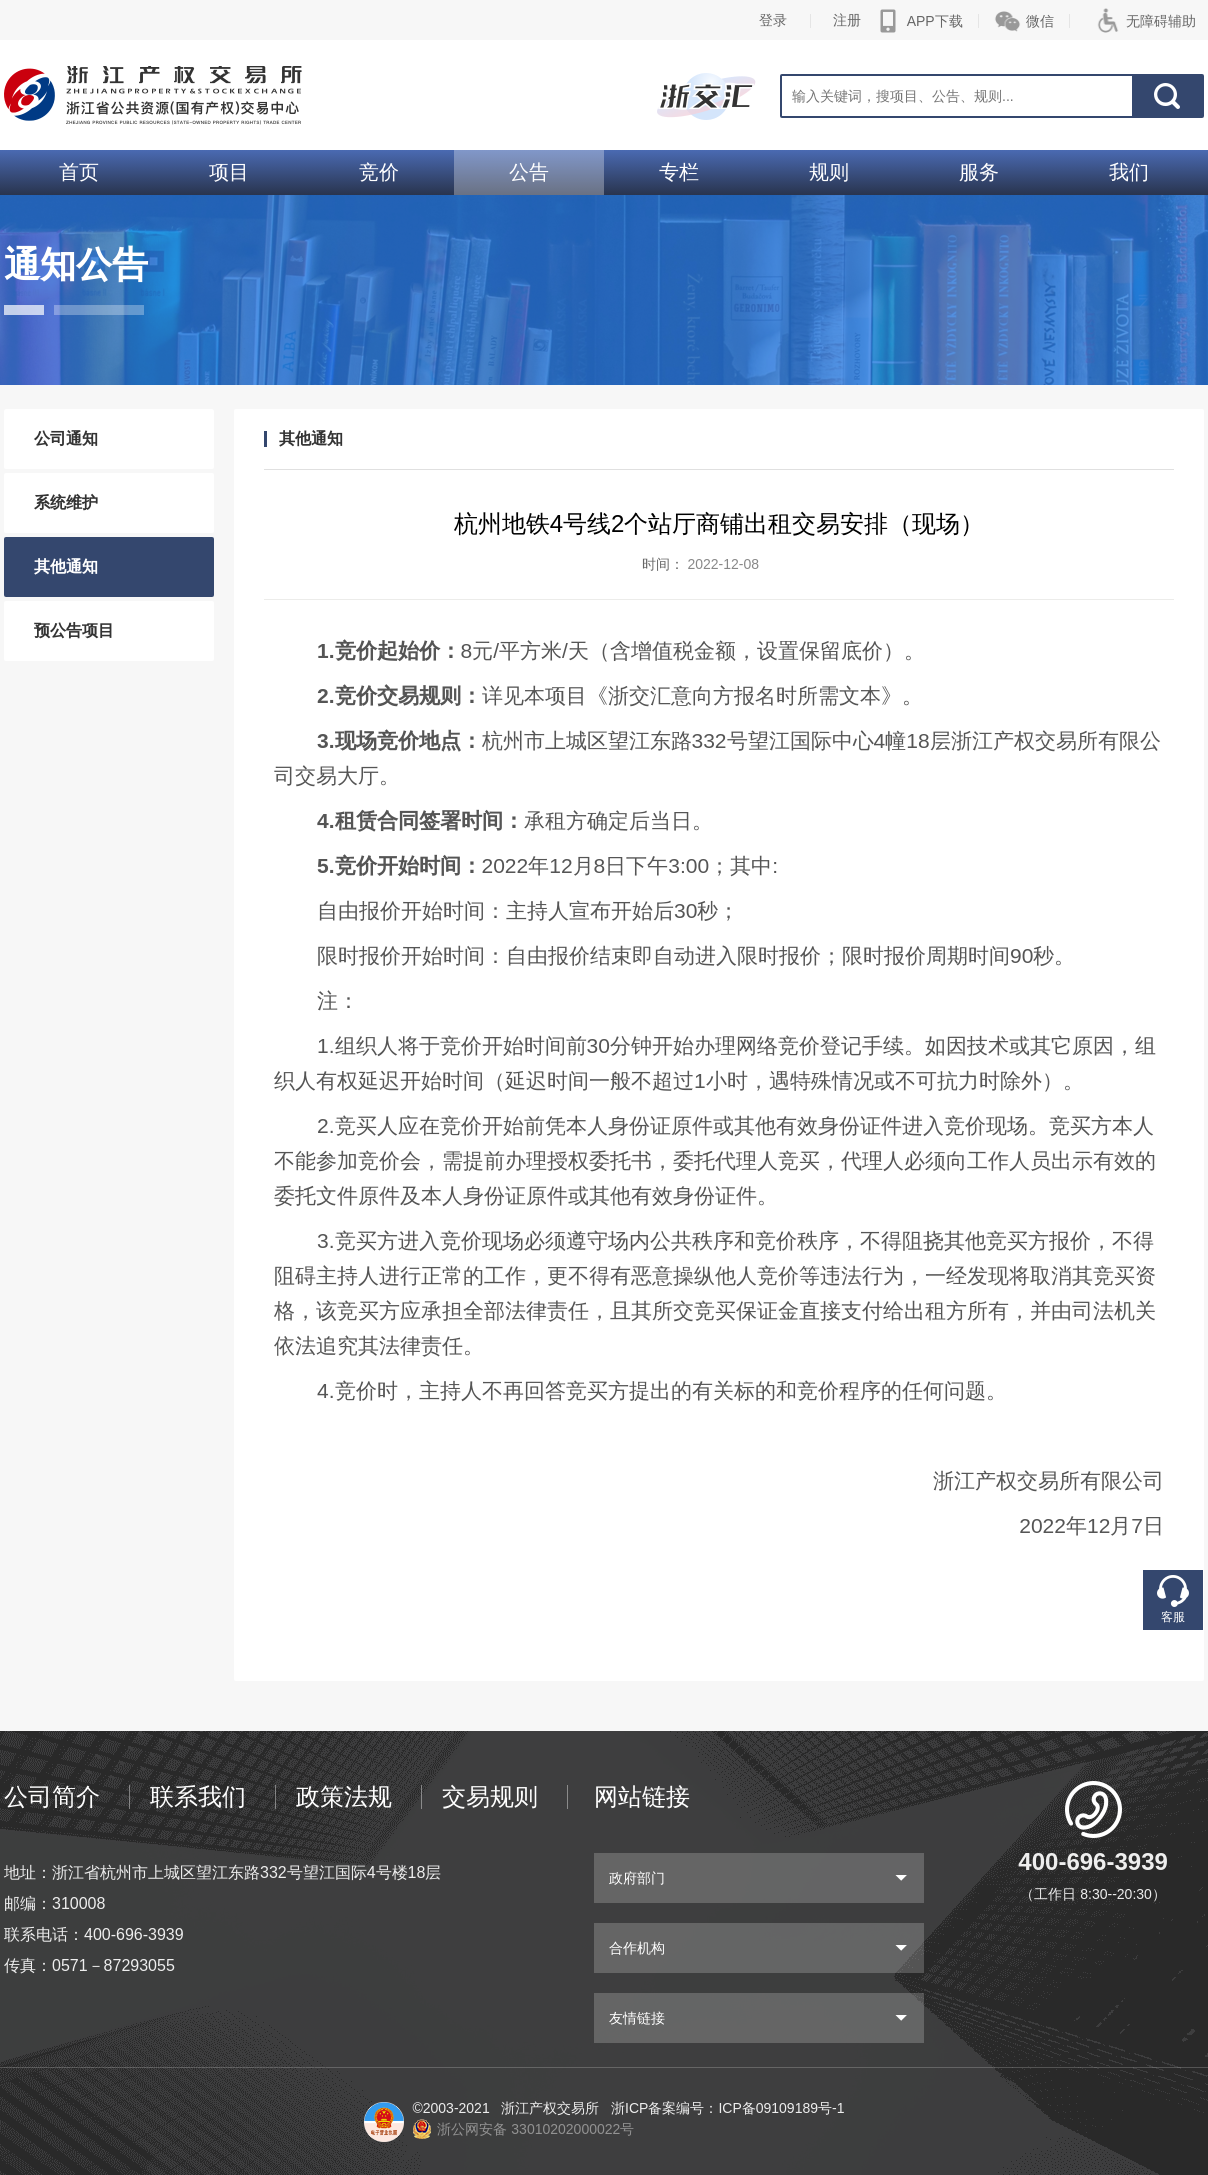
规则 (829, 172)
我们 (1129, 172)
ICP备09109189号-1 (781, 2108)
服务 (979, 172)
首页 (79, 172)
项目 (229, 172)
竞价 (379, 172)
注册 (847, 20)
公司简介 (52, 1796)
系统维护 (66, 502)
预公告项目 (74, 630)
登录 (773, 20)
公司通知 (66, 438)
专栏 (679, 172)
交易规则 (490, 1796)
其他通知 (66, 566)
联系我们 (198, 1796)
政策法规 (344, 1796)
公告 (529, 172)
